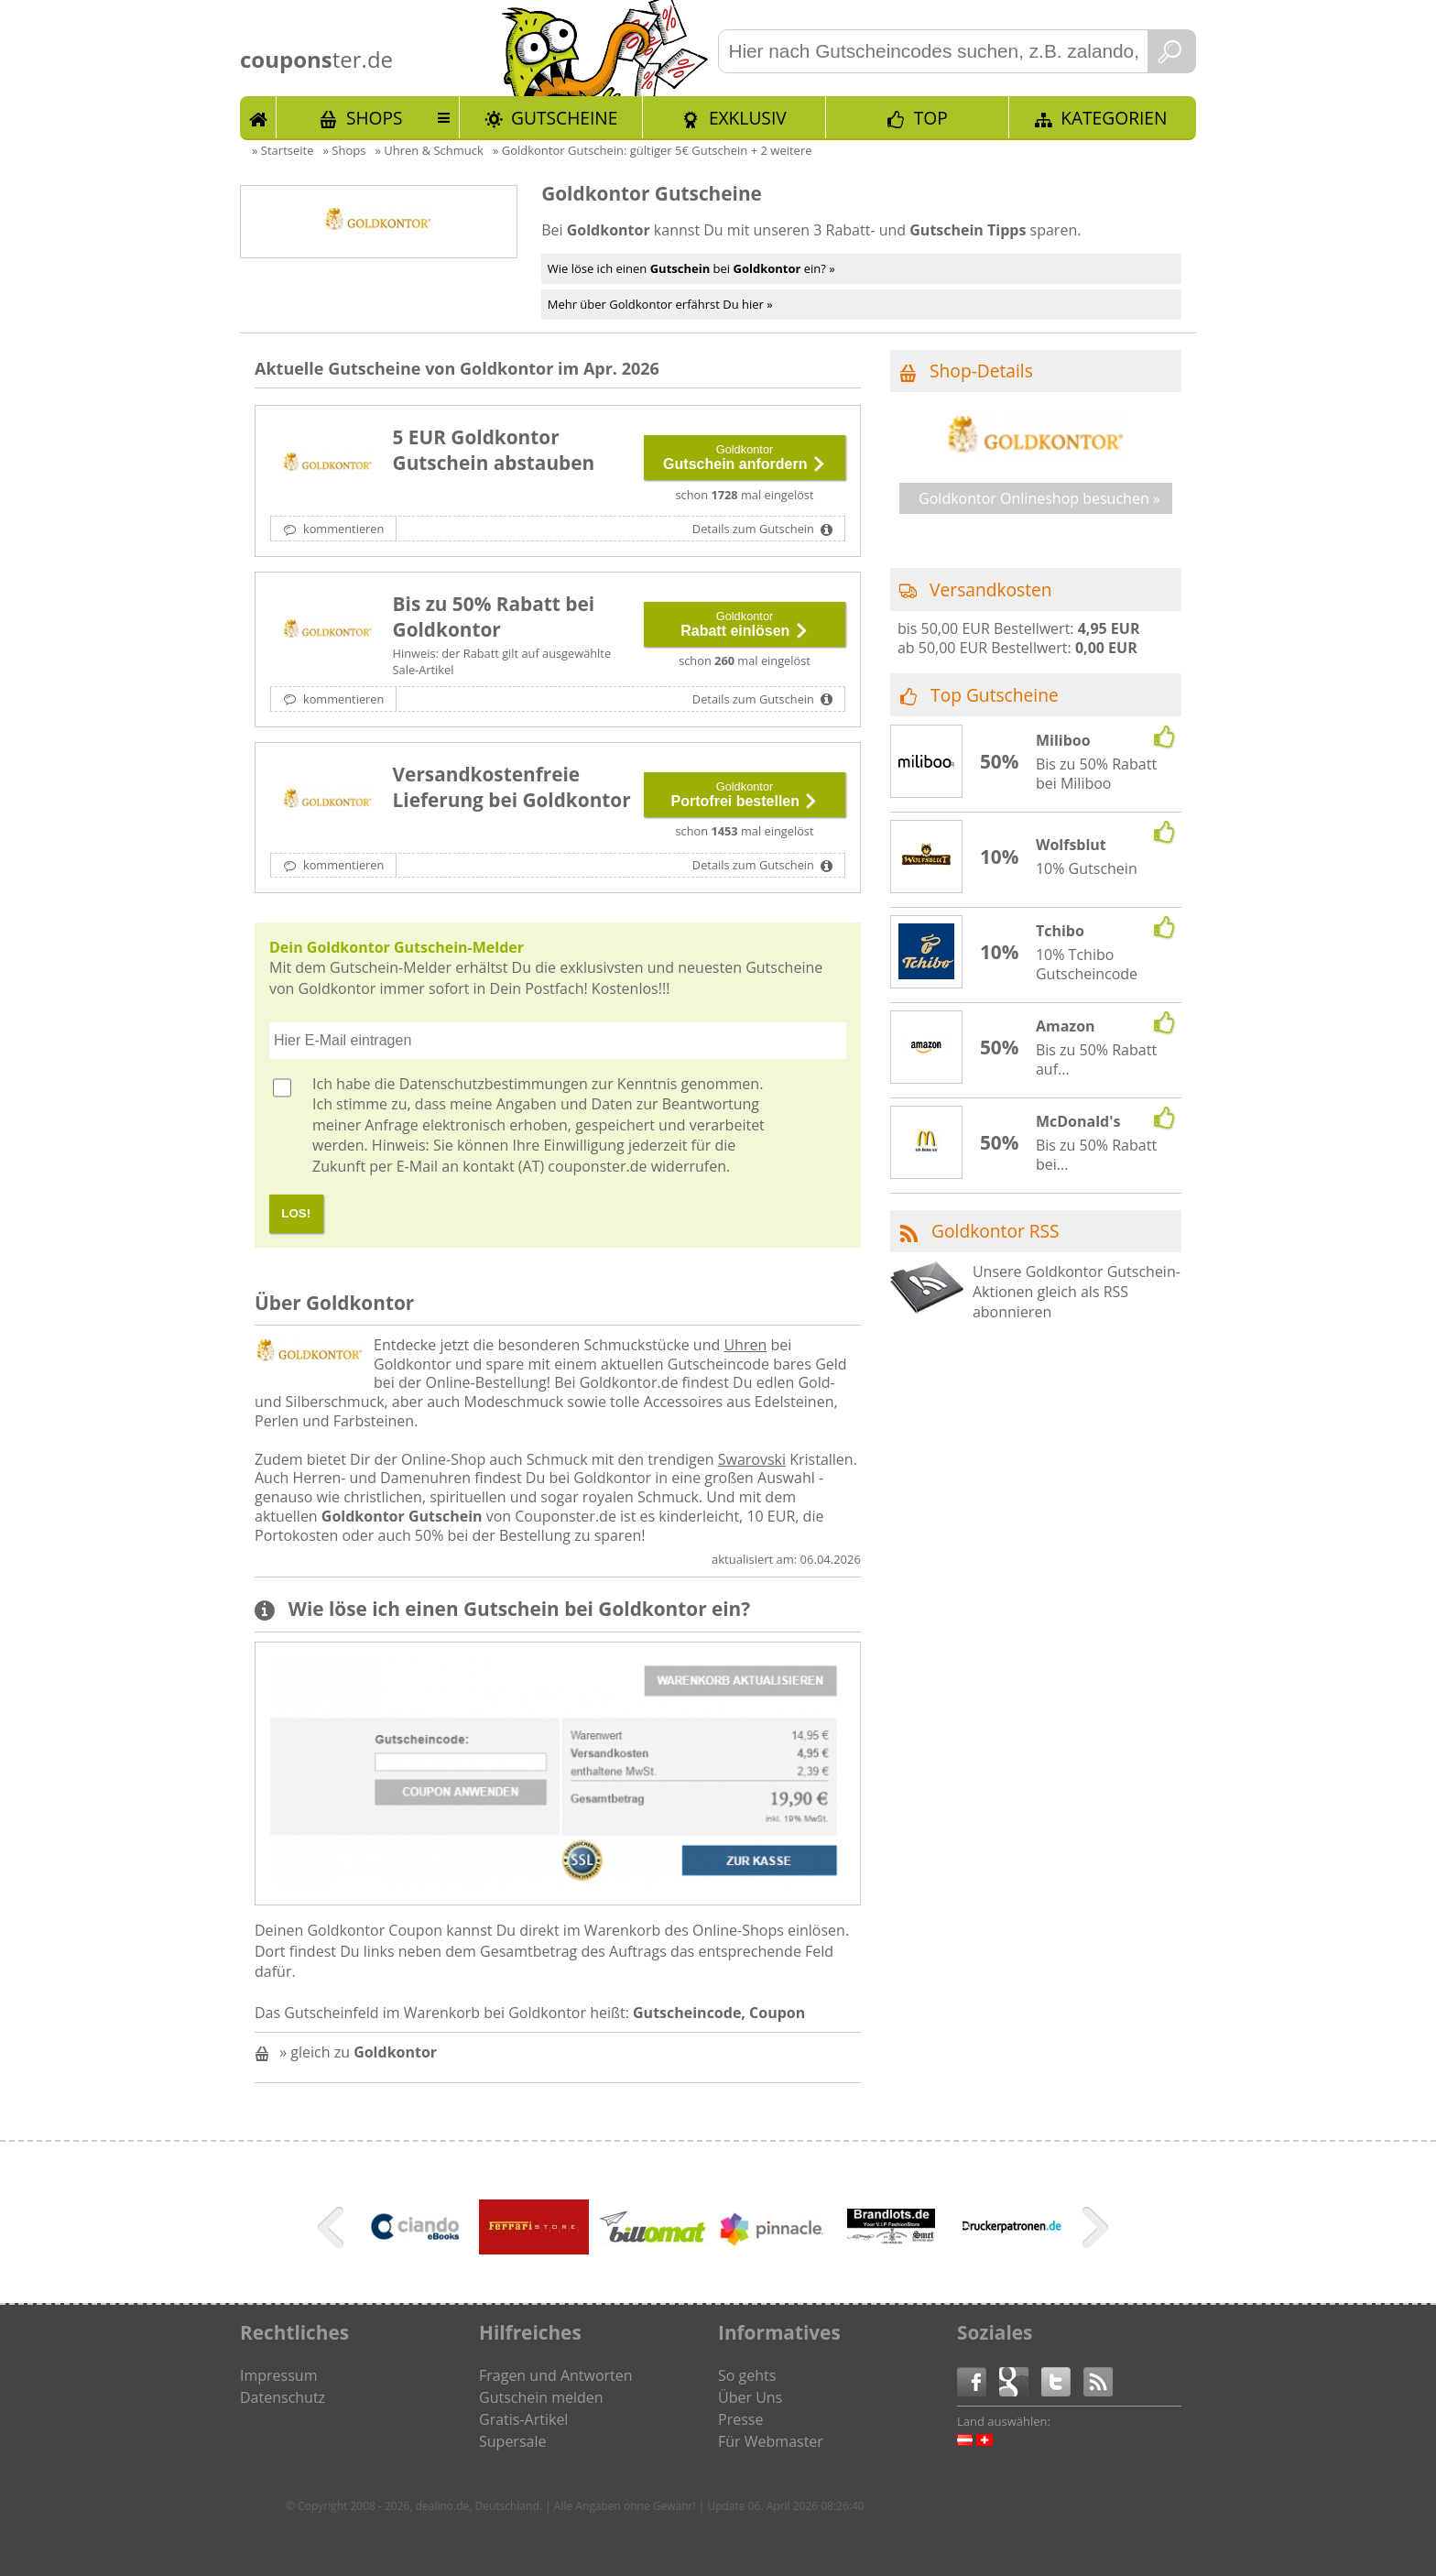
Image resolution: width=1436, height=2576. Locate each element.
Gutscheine (564, 117)
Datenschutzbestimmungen (493, 1084)
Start (258, 117)
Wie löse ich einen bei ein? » (691, 268)
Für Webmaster (770, 2441)
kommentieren (342, 528)
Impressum (278, 2375)
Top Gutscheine (994, 694)
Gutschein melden (541, 2397)
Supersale (512, 2441)
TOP (931, 117)
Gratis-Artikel (523, 2419)
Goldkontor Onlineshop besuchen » (1039, 498)
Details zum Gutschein (754, 528)
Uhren (745, 1345)
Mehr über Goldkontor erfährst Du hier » (660, 304)
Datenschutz (282, 2397)
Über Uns (750, 2397)
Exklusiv (748, 117)
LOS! (295, 1213)
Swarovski (752, 1459)
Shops (374, 117)
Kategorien (1114, 117)
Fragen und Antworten (556, 2375)
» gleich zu (358, 2052)
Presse (740, 2419)
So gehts (747, 2375)
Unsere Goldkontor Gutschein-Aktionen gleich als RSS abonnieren (1076, 1292)
